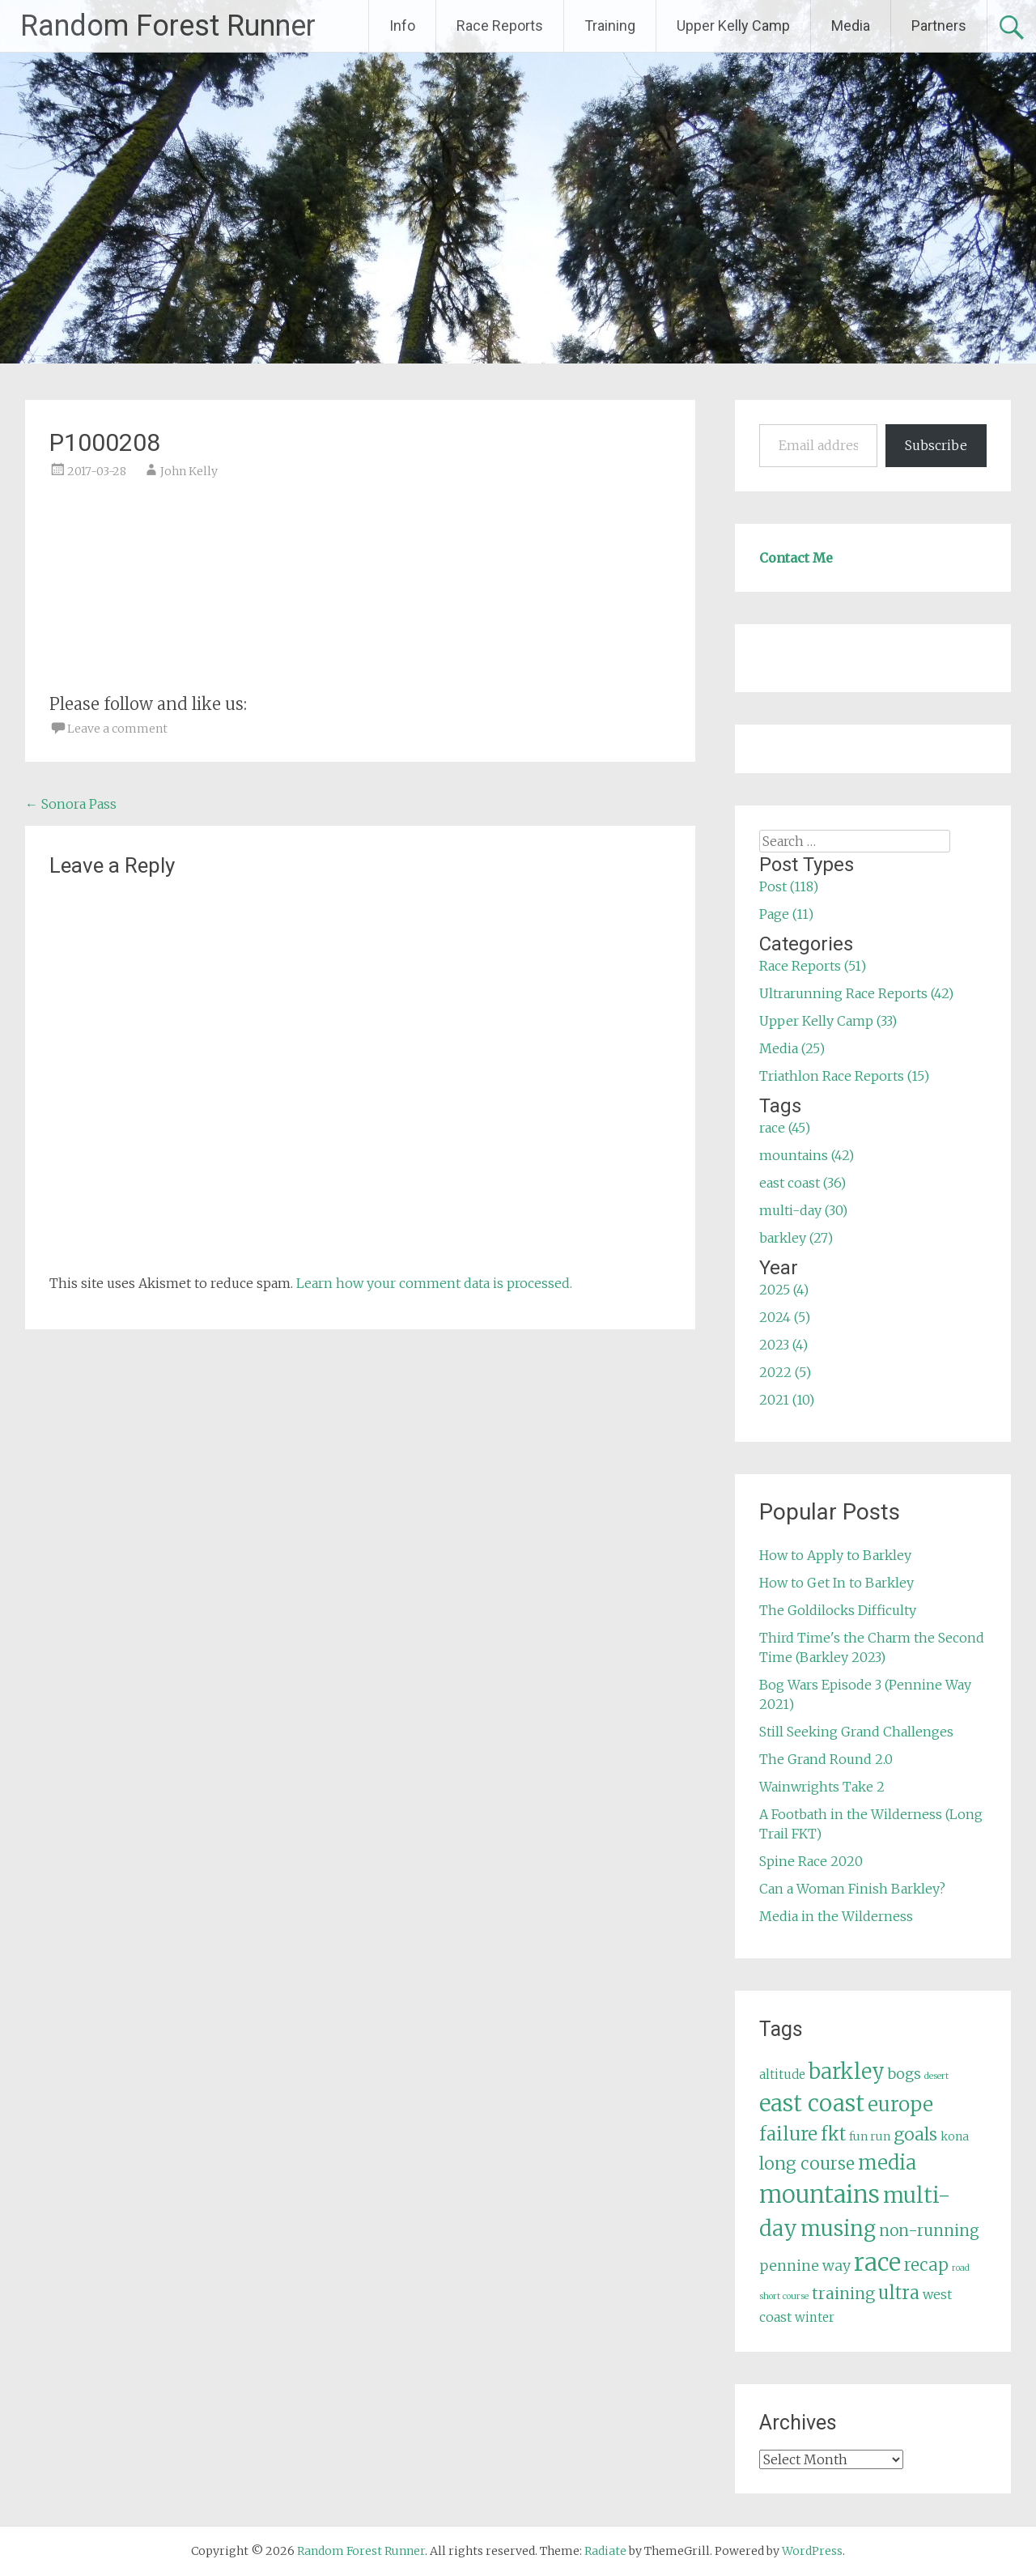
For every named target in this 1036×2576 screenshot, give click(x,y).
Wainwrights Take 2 (822, 1787)
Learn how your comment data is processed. (434, 1283)
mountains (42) (806, 1155)
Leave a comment (117, 728)
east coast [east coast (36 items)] (811, 2103)
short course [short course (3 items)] (784, 2296)
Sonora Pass (71, 804)
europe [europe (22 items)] (900, 2104)
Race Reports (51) (812, 966)
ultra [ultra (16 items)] (898, 2293)
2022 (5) (785, 1372)
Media (850, 25)
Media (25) (792, 1048)
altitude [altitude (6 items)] (782, 2074)
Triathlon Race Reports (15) (844, 1076)
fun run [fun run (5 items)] (869, 2136)
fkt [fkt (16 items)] (833, 2134)
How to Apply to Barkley (835, 1555)
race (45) (784, 1128)
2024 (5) (784, 1317)
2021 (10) (786, 1400)
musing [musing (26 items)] (838, 2229)
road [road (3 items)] (961, 2268)
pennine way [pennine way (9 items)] (805, 2266)
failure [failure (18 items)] (788, 2134)
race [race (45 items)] (877, 2262)
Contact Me (796, 558)
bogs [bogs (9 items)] (904, 2074)
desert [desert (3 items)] (936, 2076)
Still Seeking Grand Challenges (856, 1732)
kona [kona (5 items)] (954, 2136)
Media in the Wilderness (836, 1916)
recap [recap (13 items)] (926, 2265)
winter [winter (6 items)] (814, 2317)
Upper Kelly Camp (733, 25)
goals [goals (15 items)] (915, 2134)
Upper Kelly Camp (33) (828, 1021)
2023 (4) (783, 1345)
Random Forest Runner (168, 26)
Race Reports (499, 25)
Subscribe (936, 445)
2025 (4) (784, 1290)
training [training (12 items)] (843, 2293)
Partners (938, 25)
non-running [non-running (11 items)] (929, 2230)
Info (402, 25)
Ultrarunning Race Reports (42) (856, 993)
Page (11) (786, 914)
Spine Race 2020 (811, 1861)
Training (609, 25)
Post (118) (788, 886)
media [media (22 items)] (887, 2162)
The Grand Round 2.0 (826, 1759)
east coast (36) (802, 1183)
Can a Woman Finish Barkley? (852, 1889)
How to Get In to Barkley (836, 1583)
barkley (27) (796, 1238)
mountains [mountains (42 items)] (819, 2194)
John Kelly (189, 471)
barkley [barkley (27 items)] (847, 2072)
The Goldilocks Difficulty (837, 1610)
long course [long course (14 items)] (807, 2163)
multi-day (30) (803, 1210)
